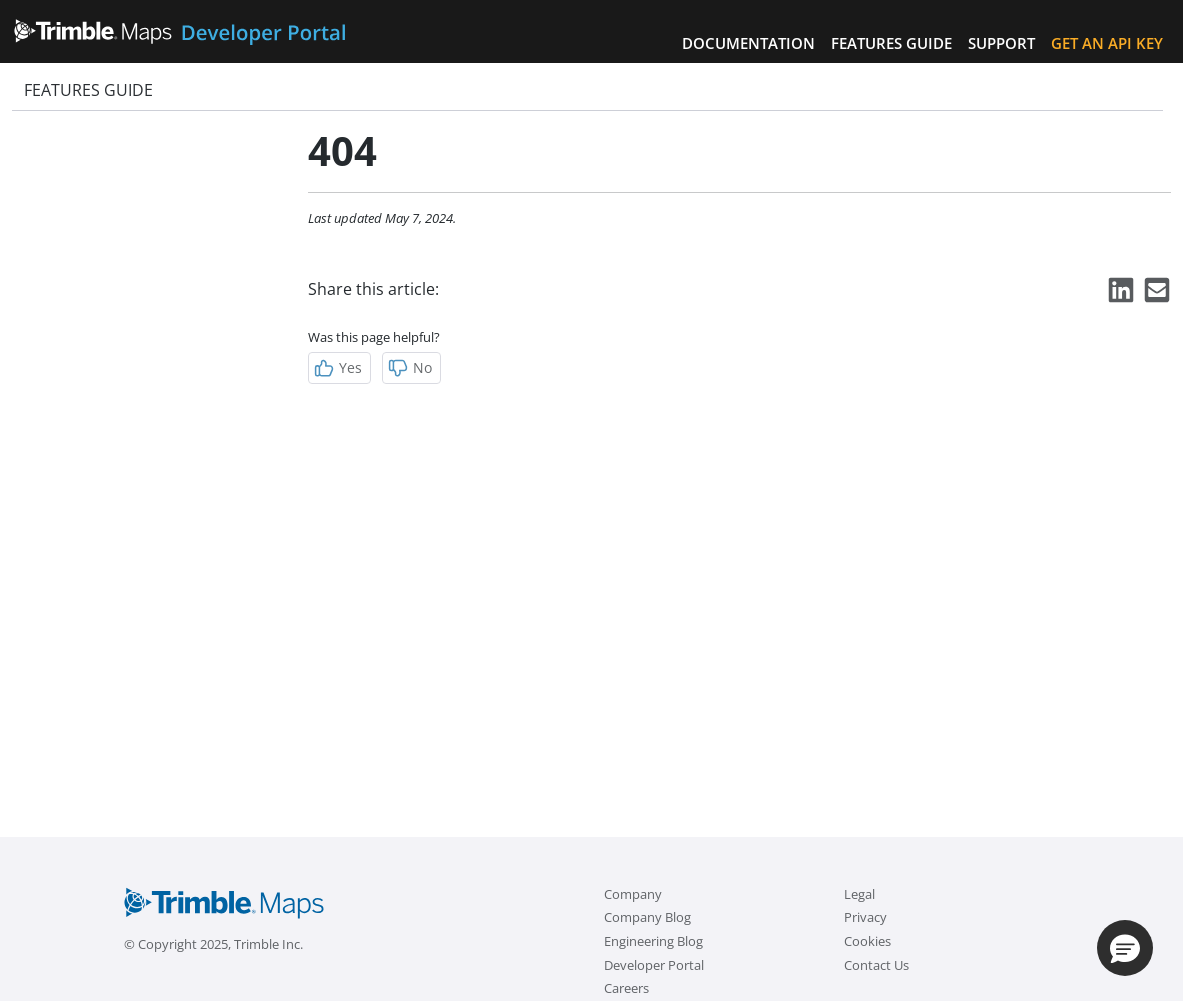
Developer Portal (654, 965)
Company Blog (647, 917)
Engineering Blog (653, 941)
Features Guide (891, 43)
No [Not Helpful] (409, 368)
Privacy (865, 917)
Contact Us (876, 965)
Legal (859, 894)
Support (1001, 43)
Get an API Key (1107, 43)
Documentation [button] (748, 43)
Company (633, 894)
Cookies (867, 941)
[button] (1125, 948)
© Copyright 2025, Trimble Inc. (213, 944)
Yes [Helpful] (337, 368)
